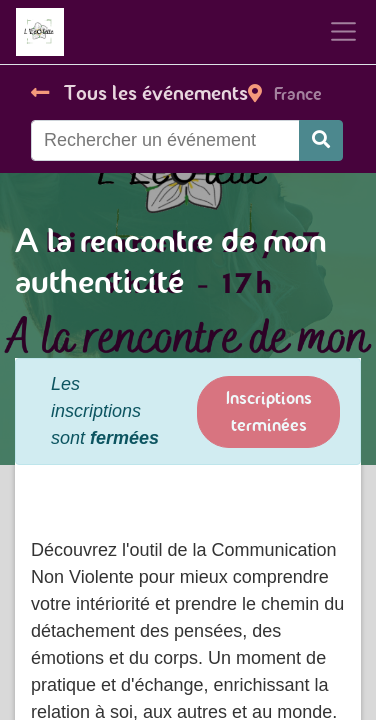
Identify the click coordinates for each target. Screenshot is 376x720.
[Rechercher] (321, 140)
